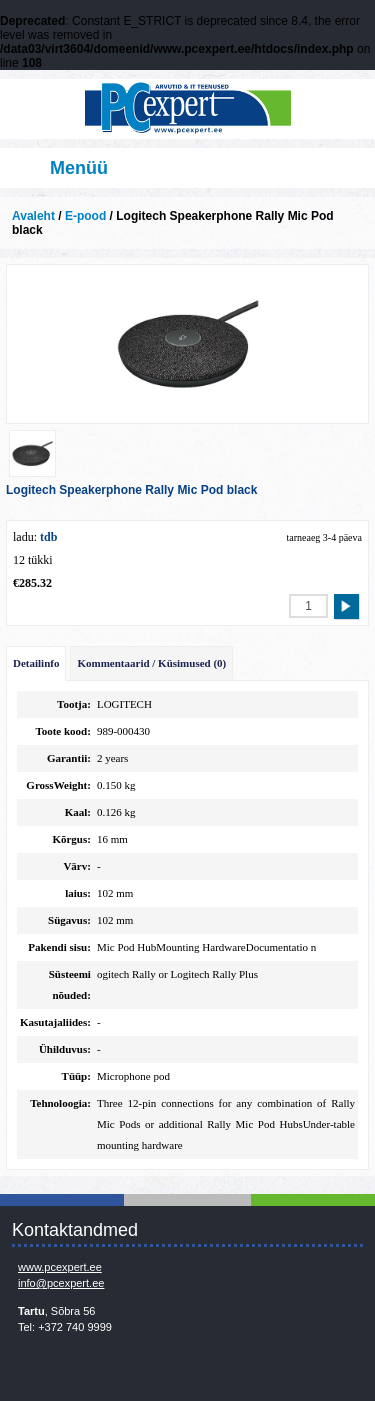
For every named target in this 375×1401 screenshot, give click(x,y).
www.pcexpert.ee (60, 1267)
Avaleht (33, 216)
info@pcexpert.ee (61, 1283)
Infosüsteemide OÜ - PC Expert (187, 109)
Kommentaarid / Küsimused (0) (151, 663)
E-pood (85, 216)
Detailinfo (36, 663)
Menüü (79, 168)
